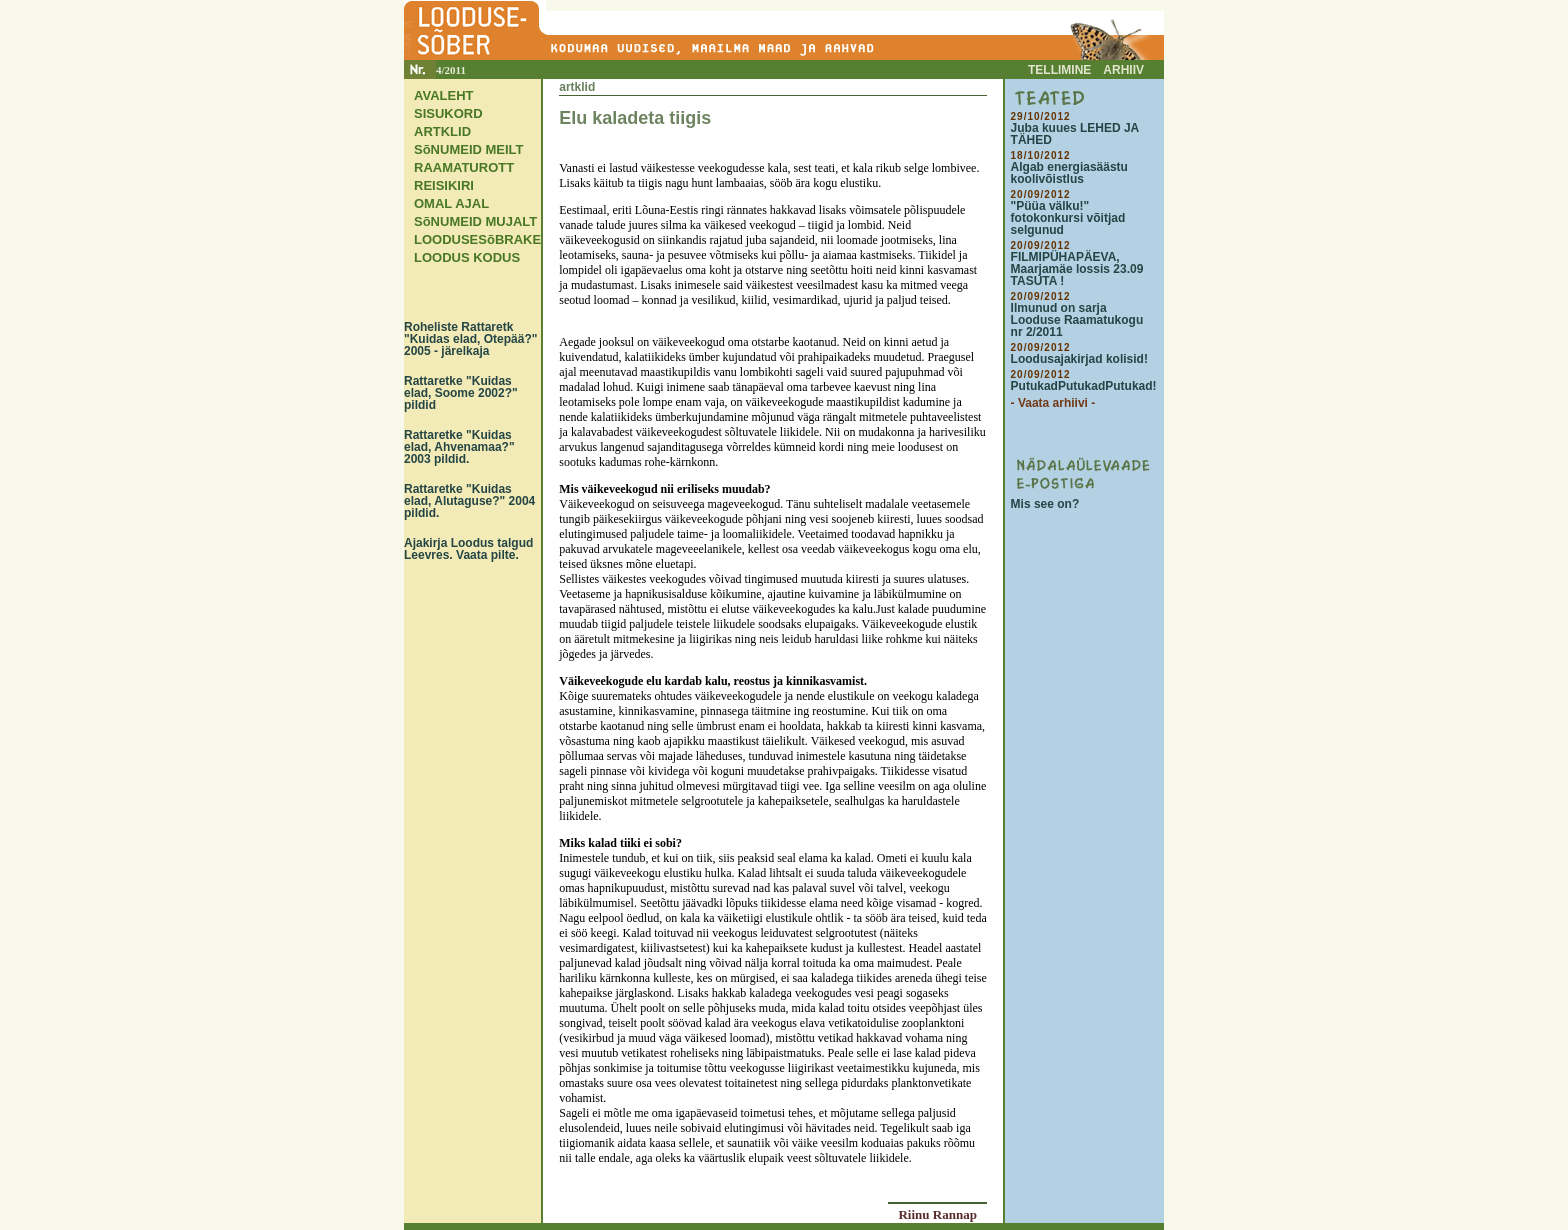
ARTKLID (442, 131)
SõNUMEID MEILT (469, 149)
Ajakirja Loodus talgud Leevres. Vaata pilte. (468, 549)
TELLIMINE (1059, 70)
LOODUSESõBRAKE (477, 239)
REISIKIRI (444, 185)
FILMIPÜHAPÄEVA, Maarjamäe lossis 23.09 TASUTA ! (1077, 269)
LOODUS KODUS (467, 257)
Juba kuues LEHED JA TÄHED (1075, 134)
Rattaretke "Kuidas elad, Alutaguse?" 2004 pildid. (469, 501)
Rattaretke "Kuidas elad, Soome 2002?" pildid (461, 393)
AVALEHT (443, 95)
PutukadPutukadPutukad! (1084, 386)
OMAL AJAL (451, 203)
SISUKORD (448, 113)
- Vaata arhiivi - (1053, 403)
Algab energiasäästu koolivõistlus (1069, 173)
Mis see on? (1045, 504)
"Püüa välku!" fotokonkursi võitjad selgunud (1068, 218)
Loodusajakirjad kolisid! (1079, 359)
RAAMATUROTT (464, 167)
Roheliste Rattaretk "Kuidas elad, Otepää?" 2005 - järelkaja (470, 339)
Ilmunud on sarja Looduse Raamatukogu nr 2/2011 (1077, 320)
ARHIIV (1123, 70)
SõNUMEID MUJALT (475, 221)
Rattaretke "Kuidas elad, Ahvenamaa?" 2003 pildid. (459, 447)
